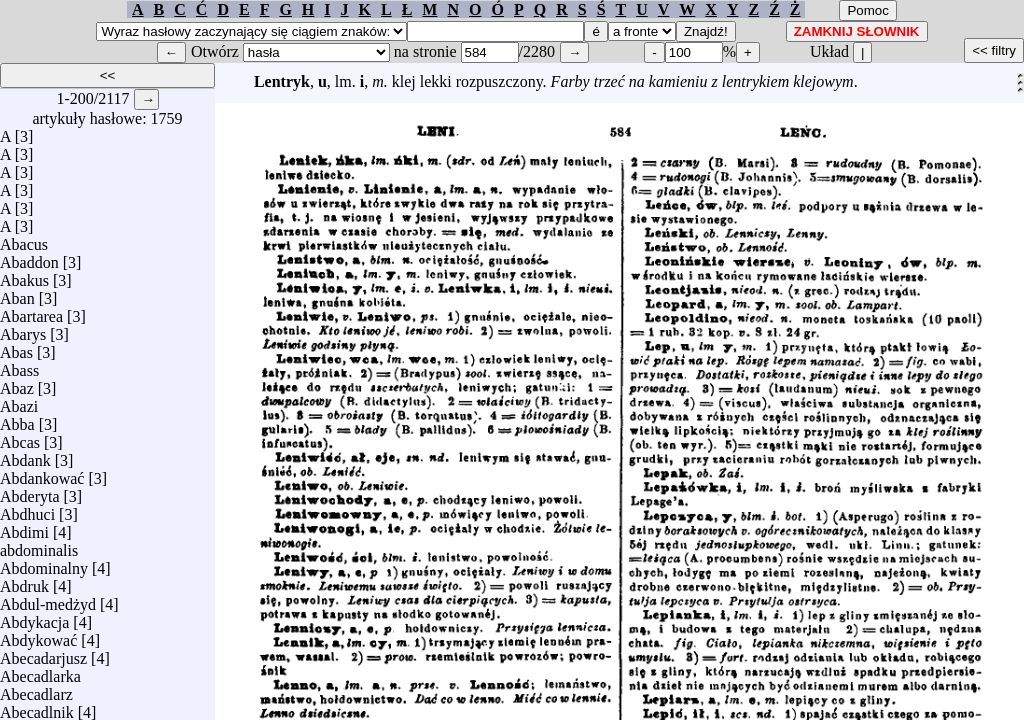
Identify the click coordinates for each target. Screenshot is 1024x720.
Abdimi (24, 527)
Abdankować (42, 473)
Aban (17, 293)
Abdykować (38, 635)
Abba (17, 419)
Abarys (23, 329)
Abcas (20, 437)
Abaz (17, 383)
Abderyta (30, 491)
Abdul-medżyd (48, 599)
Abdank (25, 455)
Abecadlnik (37, 707)
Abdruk (24, 581)
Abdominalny (44, 563)
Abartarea (31, 311)
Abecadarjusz (43, 653)
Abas (16, 347)
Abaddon (29, 257)
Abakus (24, 275)
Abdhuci (27, 509)
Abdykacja (34, 617)
